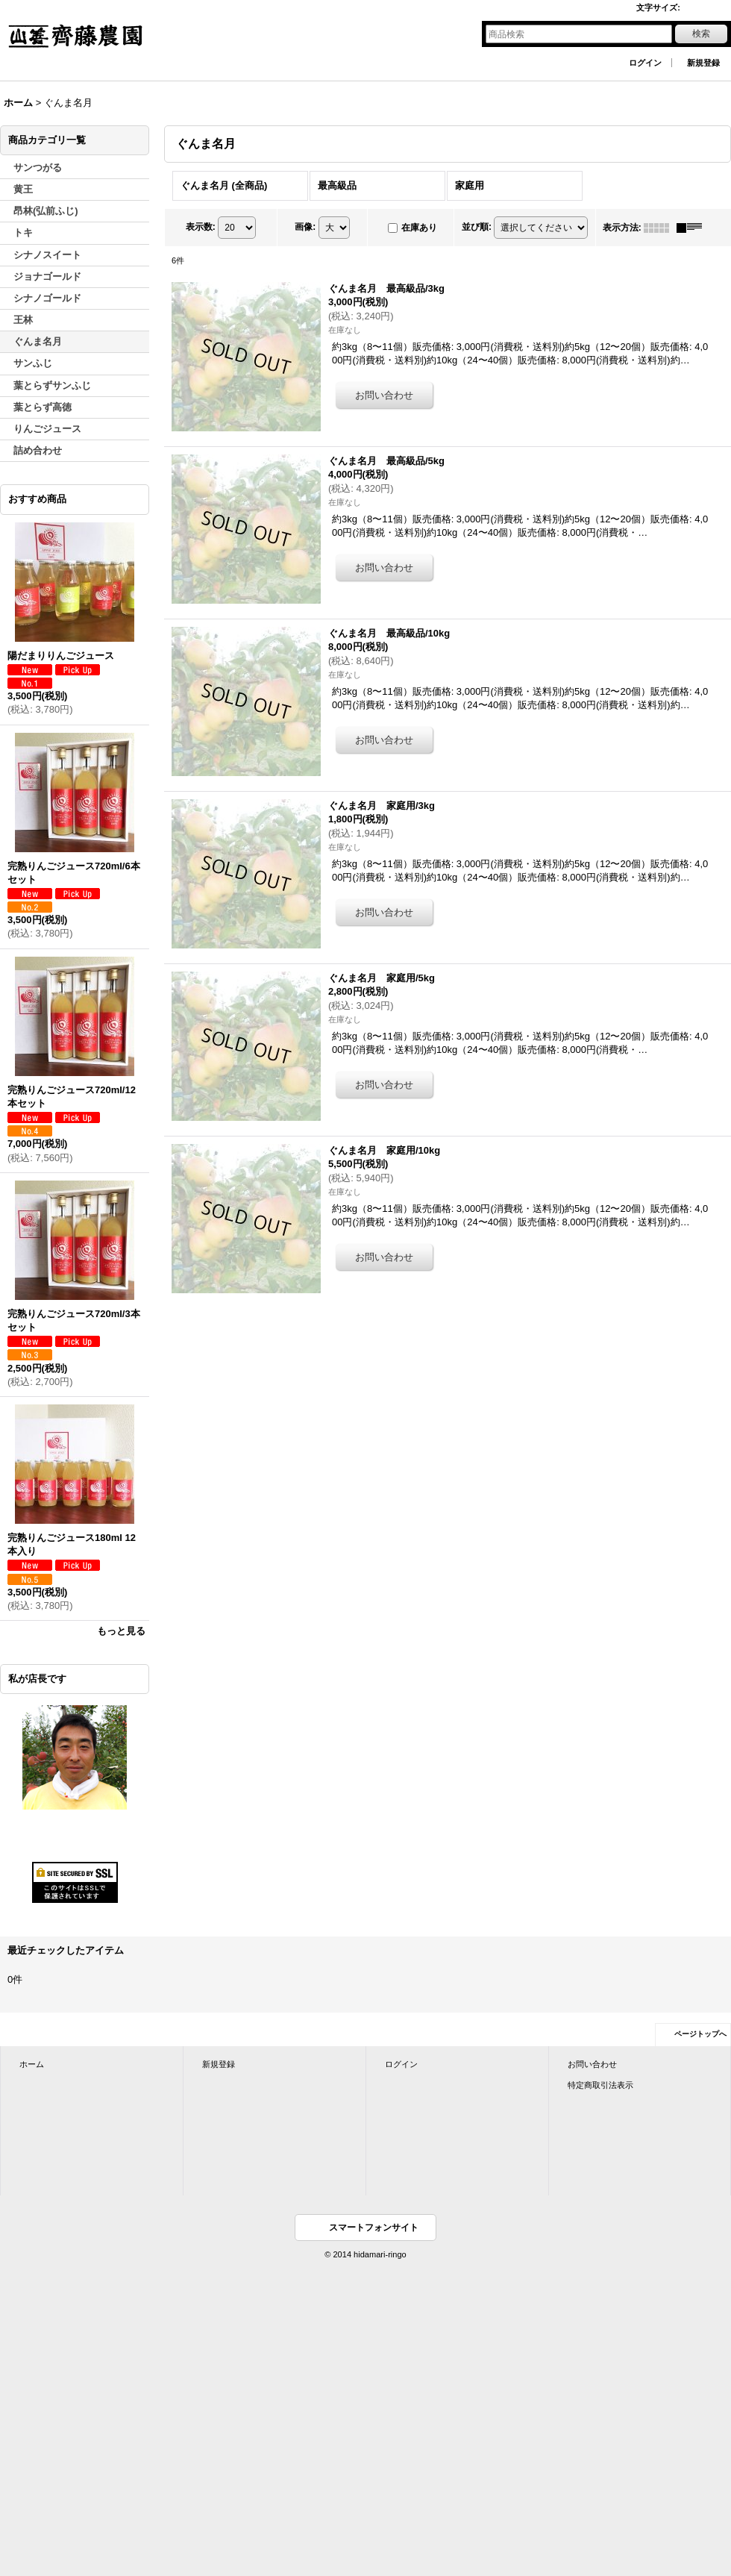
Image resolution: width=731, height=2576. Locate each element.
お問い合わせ (592, 2064)
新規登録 (703, 62)
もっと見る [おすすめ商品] (121, 1630)
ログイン (645, 62)
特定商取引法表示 (600, 2085)
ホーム (31, 2064)
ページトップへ (700, 2034)
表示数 (201, 227)
